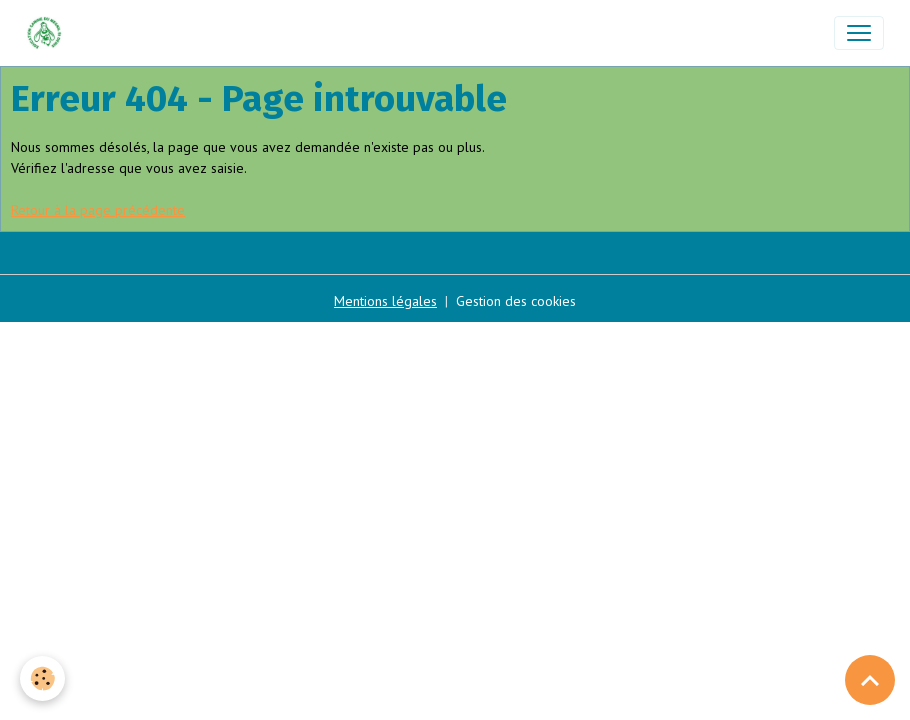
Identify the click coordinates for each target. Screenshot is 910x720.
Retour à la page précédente (98, 210)
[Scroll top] (870, 680)
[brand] (48, 33)
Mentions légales (385, 301)
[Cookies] (42, 678)
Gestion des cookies (516, 301)
